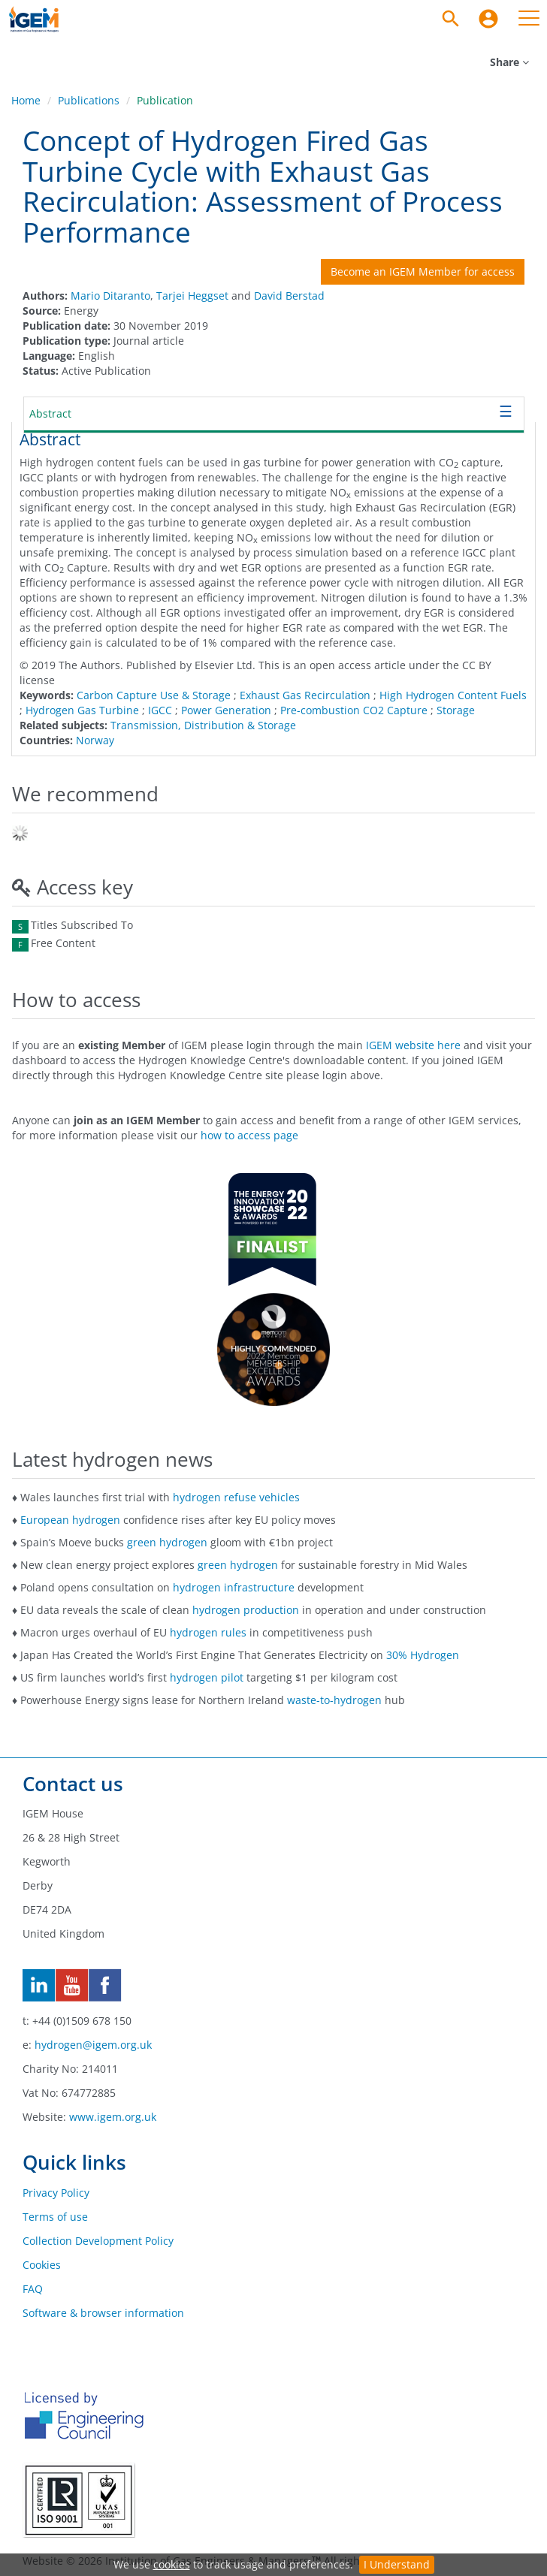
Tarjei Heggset (192, 295)
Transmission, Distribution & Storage (203, 725)
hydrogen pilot (206, 1677)
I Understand (397, 2564)
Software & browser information (103, 2313)
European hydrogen (70, 1520)
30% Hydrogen (422, 1655)
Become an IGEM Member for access (423, 271)
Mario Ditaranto (110, 295)
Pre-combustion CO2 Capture (354, 710)
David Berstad (289, 295)
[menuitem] (488, 19)
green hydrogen (167, 1542)
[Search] (451, 19)
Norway (95, 740)
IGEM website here (413, 1045)
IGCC (160, 710)
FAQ (33, 2289)
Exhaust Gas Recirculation (305, 695)
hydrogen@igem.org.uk (93, 2045)
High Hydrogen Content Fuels (453, 695)
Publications (88, 100)
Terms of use (55, 2217)
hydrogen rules (208, 1632)
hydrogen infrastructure (234, 1587)
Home (26, 100)
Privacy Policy (56, 2192)
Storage (456, 710)
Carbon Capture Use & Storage (154, 695)
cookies (171, 2564)
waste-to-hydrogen (334, 1700)
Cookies (42, 2265)
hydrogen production (245, 1610)
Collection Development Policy (98, 2241)
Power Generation (226, 710)
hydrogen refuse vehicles (236, 1497)
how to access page (249, 1135)
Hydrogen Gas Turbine (82, 710)
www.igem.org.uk (112, 2117)
